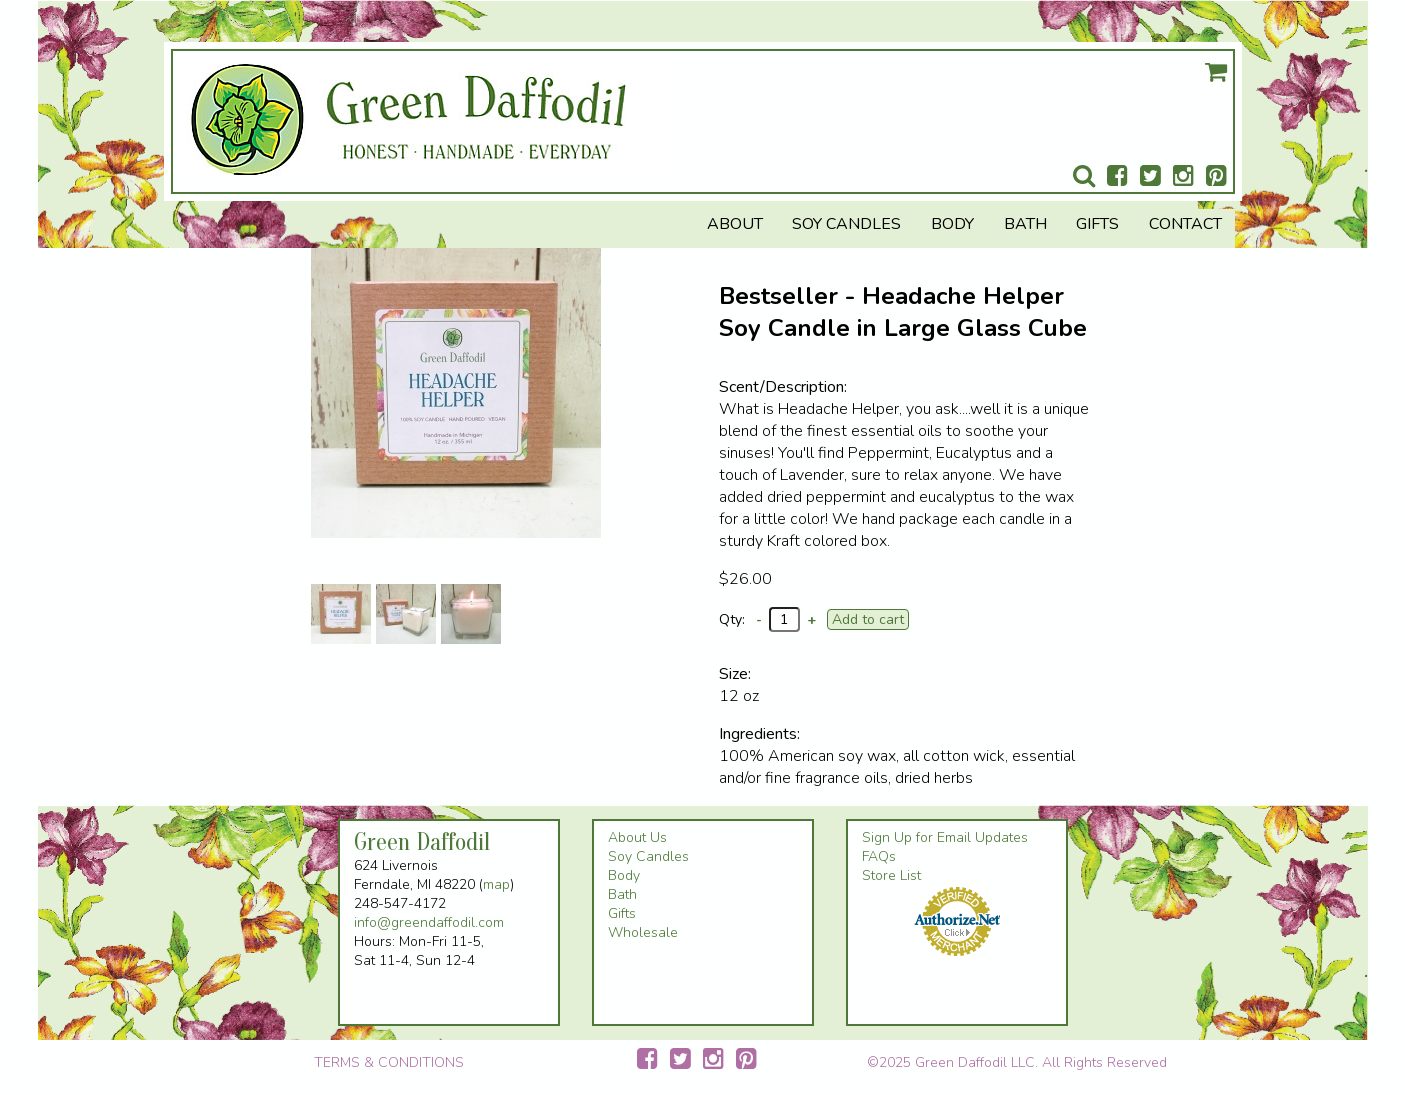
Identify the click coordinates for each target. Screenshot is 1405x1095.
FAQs (879, 856)
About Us (637, 837)
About (735, 224)
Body (952, 224)
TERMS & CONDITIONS (389, 1062)
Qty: (732, 619)
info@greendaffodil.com (429, 922)
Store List (891, 875)
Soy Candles (846, 224)
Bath (1025, 224)
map (496, 884)
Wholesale (643, 932)
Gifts (1097, 224)
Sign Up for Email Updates (945, 837)
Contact (1185, 224)
